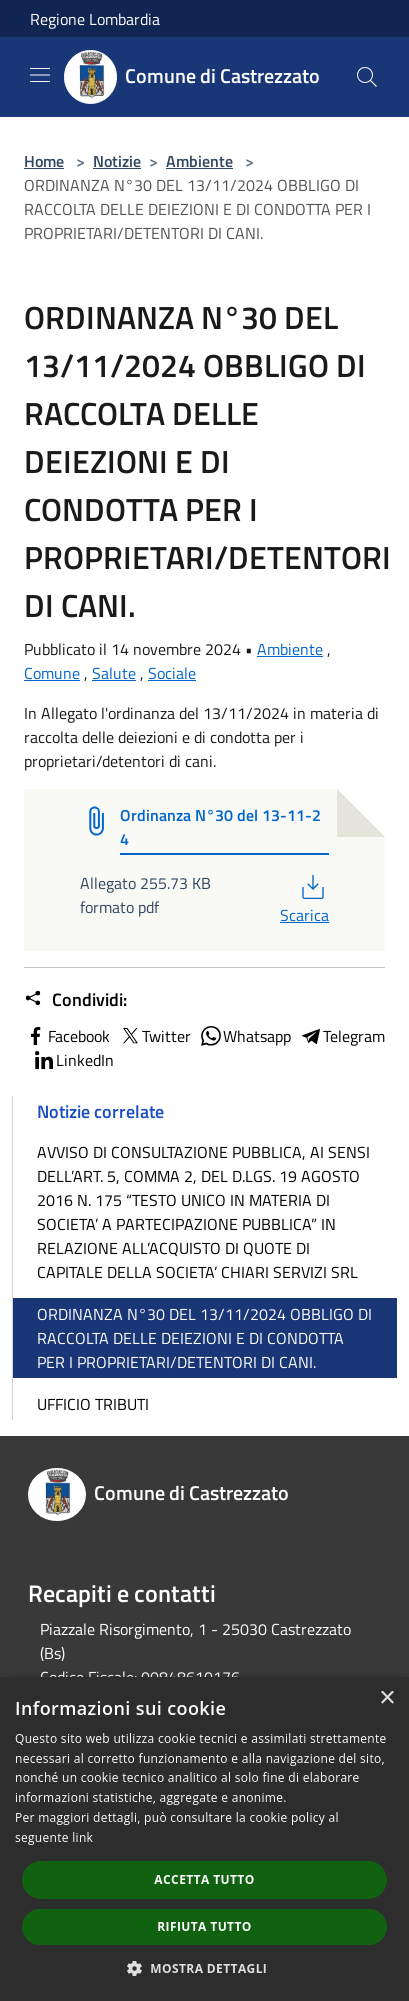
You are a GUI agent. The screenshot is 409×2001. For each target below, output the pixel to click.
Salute (114, 673)
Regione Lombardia (95, 19)
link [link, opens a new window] (82, 1837)
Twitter (154, 1036)
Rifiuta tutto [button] (204, 1926)
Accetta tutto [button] (204, 1879)
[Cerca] (367, 77)
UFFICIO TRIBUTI (93, 1404)
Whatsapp (245, 1036)
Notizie (117, 161)
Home (44, 161)
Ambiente (199, 161)
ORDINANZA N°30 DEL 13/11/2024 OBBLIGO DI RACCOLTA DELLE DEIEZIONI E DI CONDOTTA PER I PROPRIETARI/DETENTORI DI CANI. (204, 1338)
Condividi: (75, 1000)
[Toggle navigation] (40, 75)
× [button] (386, 1698)
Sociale (172, 673)
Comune (52, 673)
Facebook (67, 1036)
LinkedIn (73, 1060)
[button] (205, 1968)
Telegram (342, 1036)
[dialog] (204, 1839)
